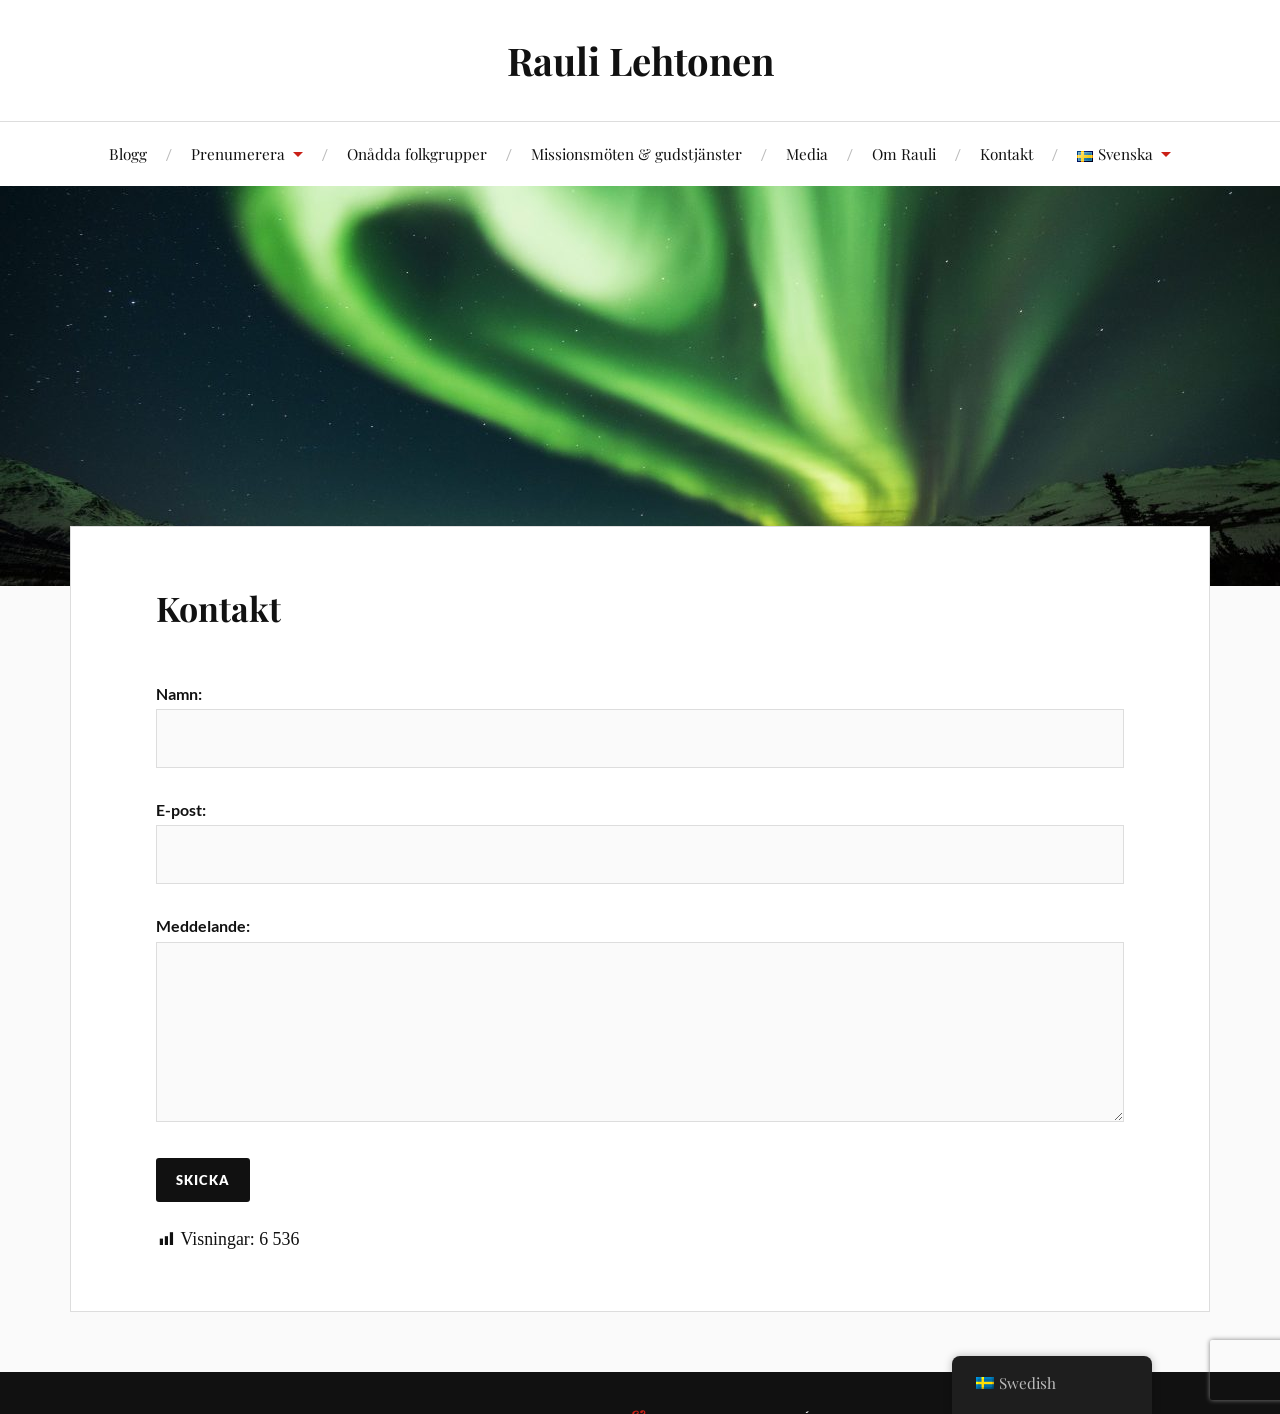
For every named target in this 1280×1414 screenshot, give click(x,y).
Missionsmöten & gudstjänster (636, 153)
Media (807, 153)
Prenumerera (238, 153)
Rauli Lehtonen (640, 60)
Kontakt (1006, 153)
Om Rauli (904, 153)
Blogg (128, 153)
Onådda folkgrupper (417, 153)
